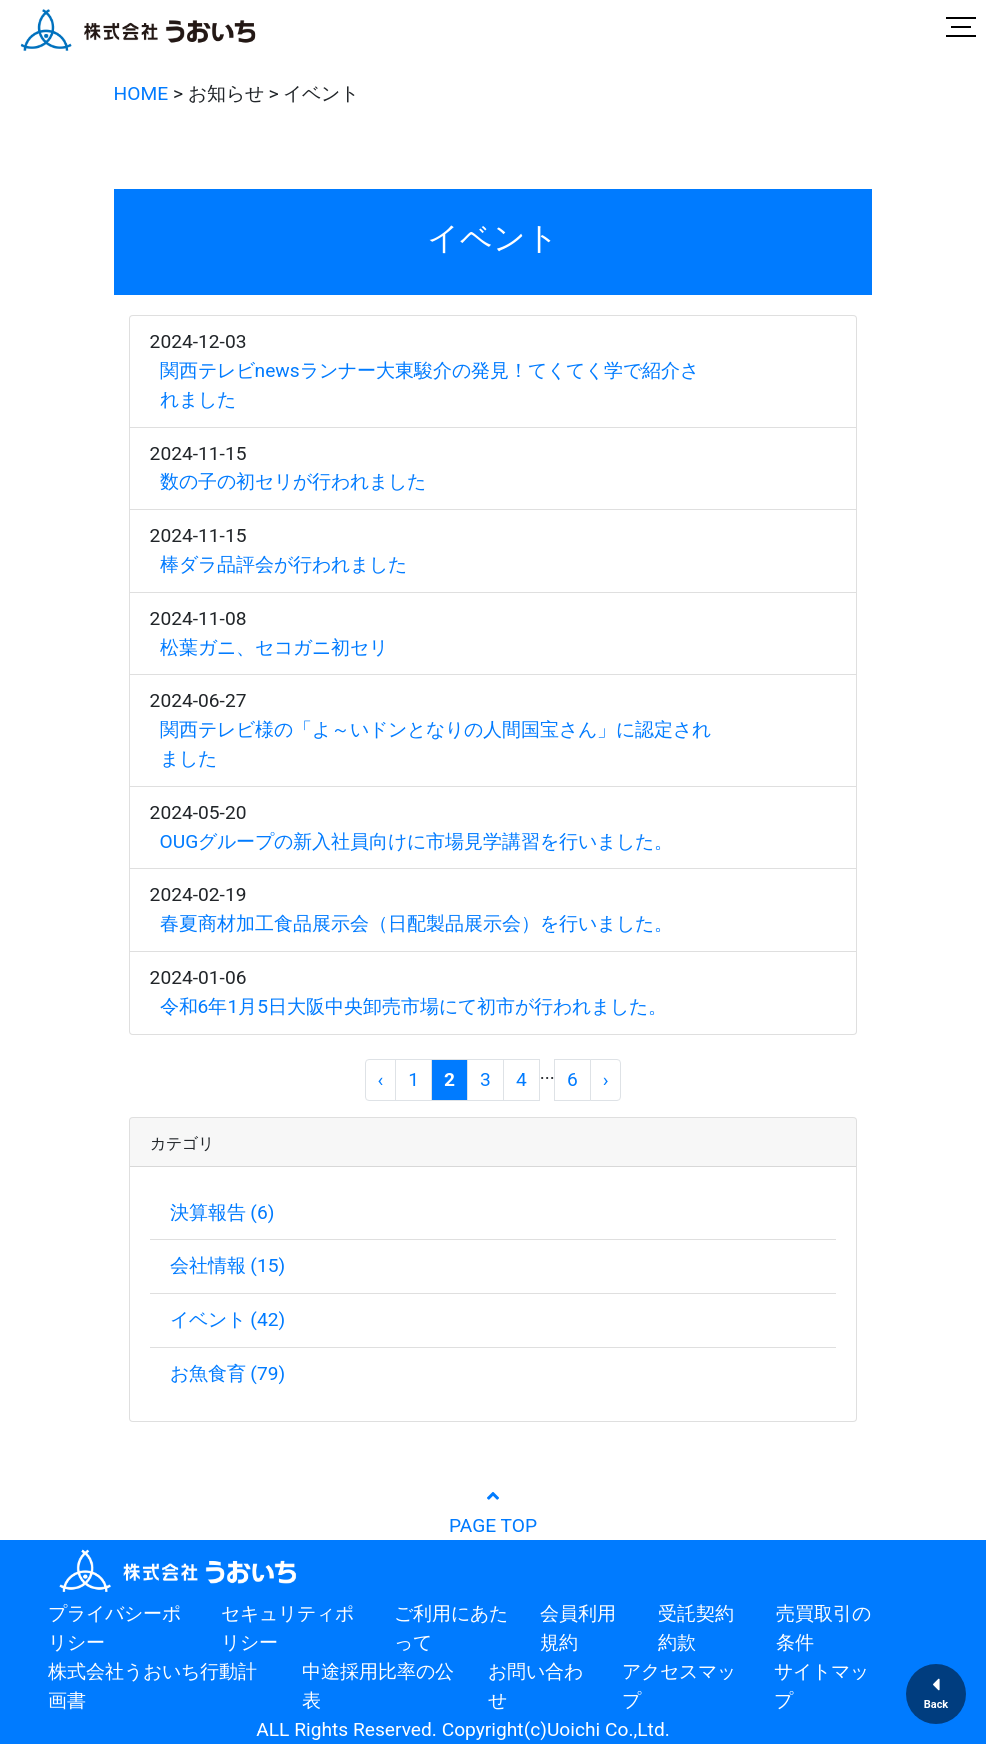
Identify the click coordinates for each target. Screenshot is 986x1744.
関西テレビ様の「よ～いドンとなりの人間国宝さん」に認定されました (435, 744)
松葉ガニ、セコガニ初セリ (274, 647)
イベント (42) (228, 1319)
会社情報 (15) (228, 1265)
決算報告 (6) (222, 1212)
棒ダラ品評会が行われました (283, 564)
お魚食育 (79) (228, 1373)
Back (936, 1704)
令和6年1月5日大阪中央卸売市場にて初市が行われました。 (413, 1006)
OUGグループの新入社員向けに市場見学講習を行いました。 (417, 841)
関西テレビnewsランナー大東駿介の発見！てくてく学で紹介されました (429, 385)
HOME (141, 93)
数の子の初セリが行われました (293, 481)
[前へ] (381, 1080)
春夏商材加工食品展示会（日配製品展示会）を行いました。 (416, 923)
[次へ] (606, 1080)
